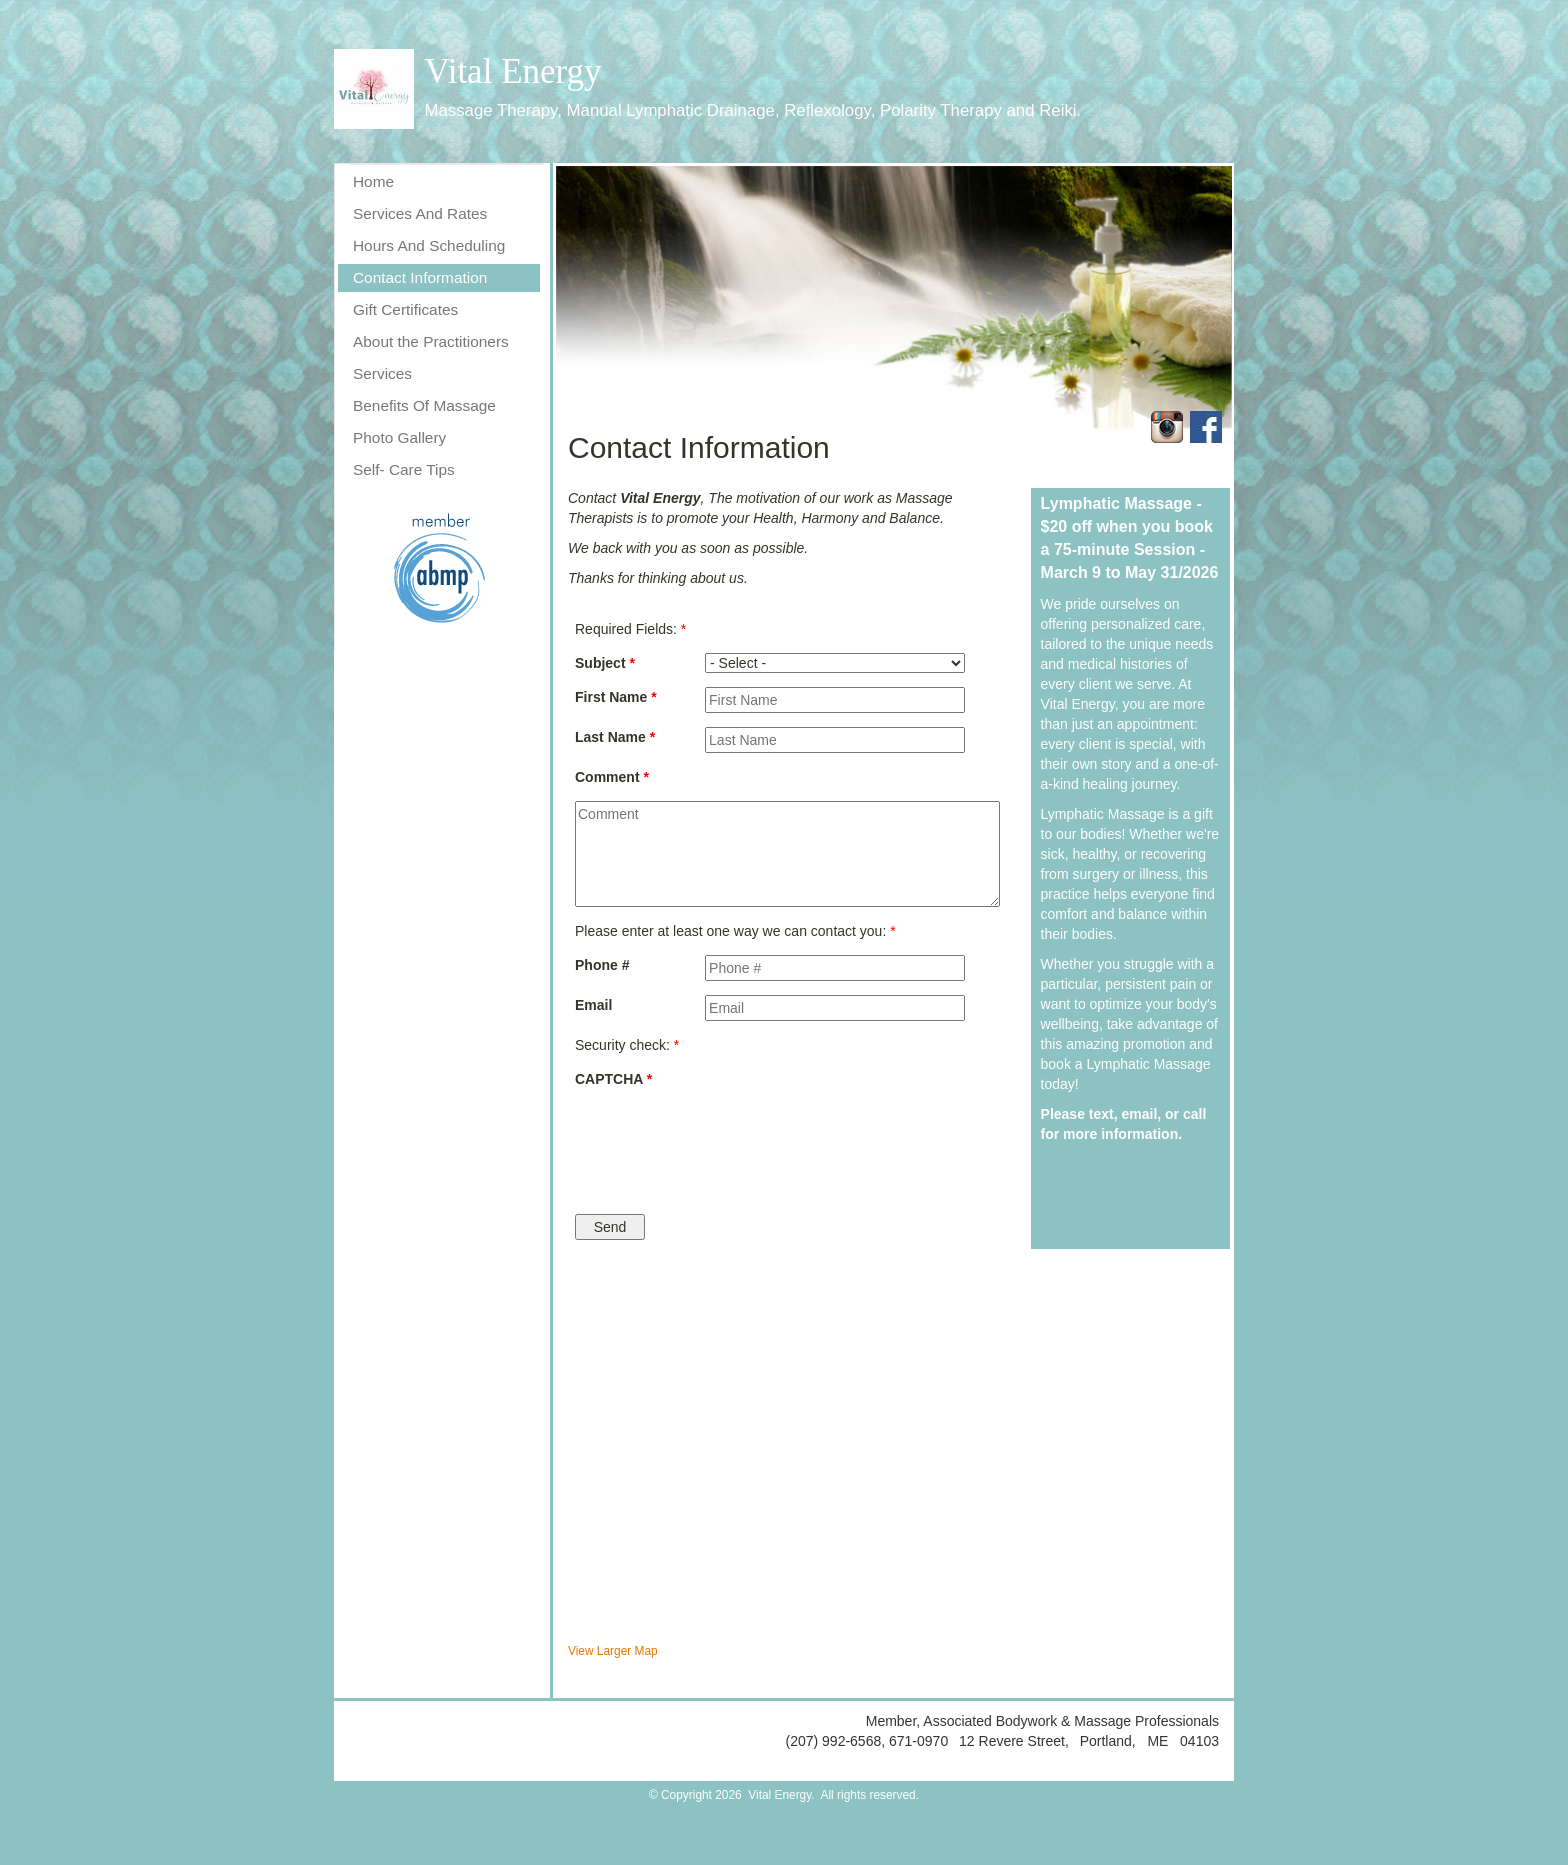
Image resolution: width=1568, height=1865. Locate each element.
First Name (616, 697)
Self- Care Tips (404, 469)
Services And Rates (420, 213)
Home (373, 181)
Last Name (615, 737)
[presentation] (787, 1141)
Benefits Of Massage (424, 405)
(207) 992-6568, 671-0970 (868, 1741)
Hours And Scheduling (429, 245)
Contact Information (420, 277)
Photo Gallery (399, 437)
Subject (605, 663)
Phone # (602, 965)
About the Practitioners (431, 341)
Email (593, 1005)
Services (382, 373)
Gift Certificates (405, 309)
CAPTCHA (613, 1079)
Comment (612, 777)
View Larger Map (613, 1651)
